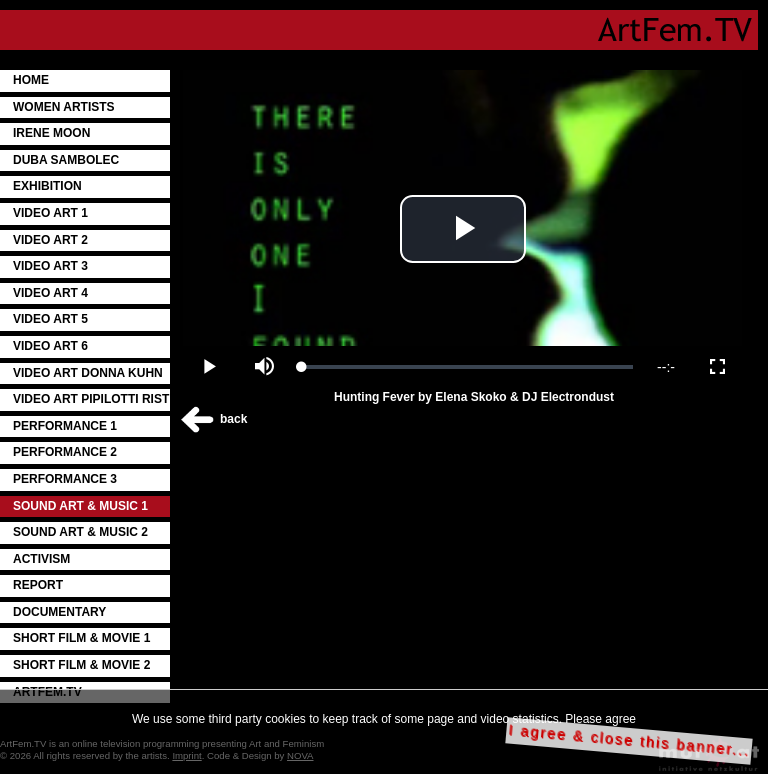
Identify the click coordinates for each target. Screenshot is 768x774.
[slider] (467, 367)
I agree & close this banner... (629, 740)
